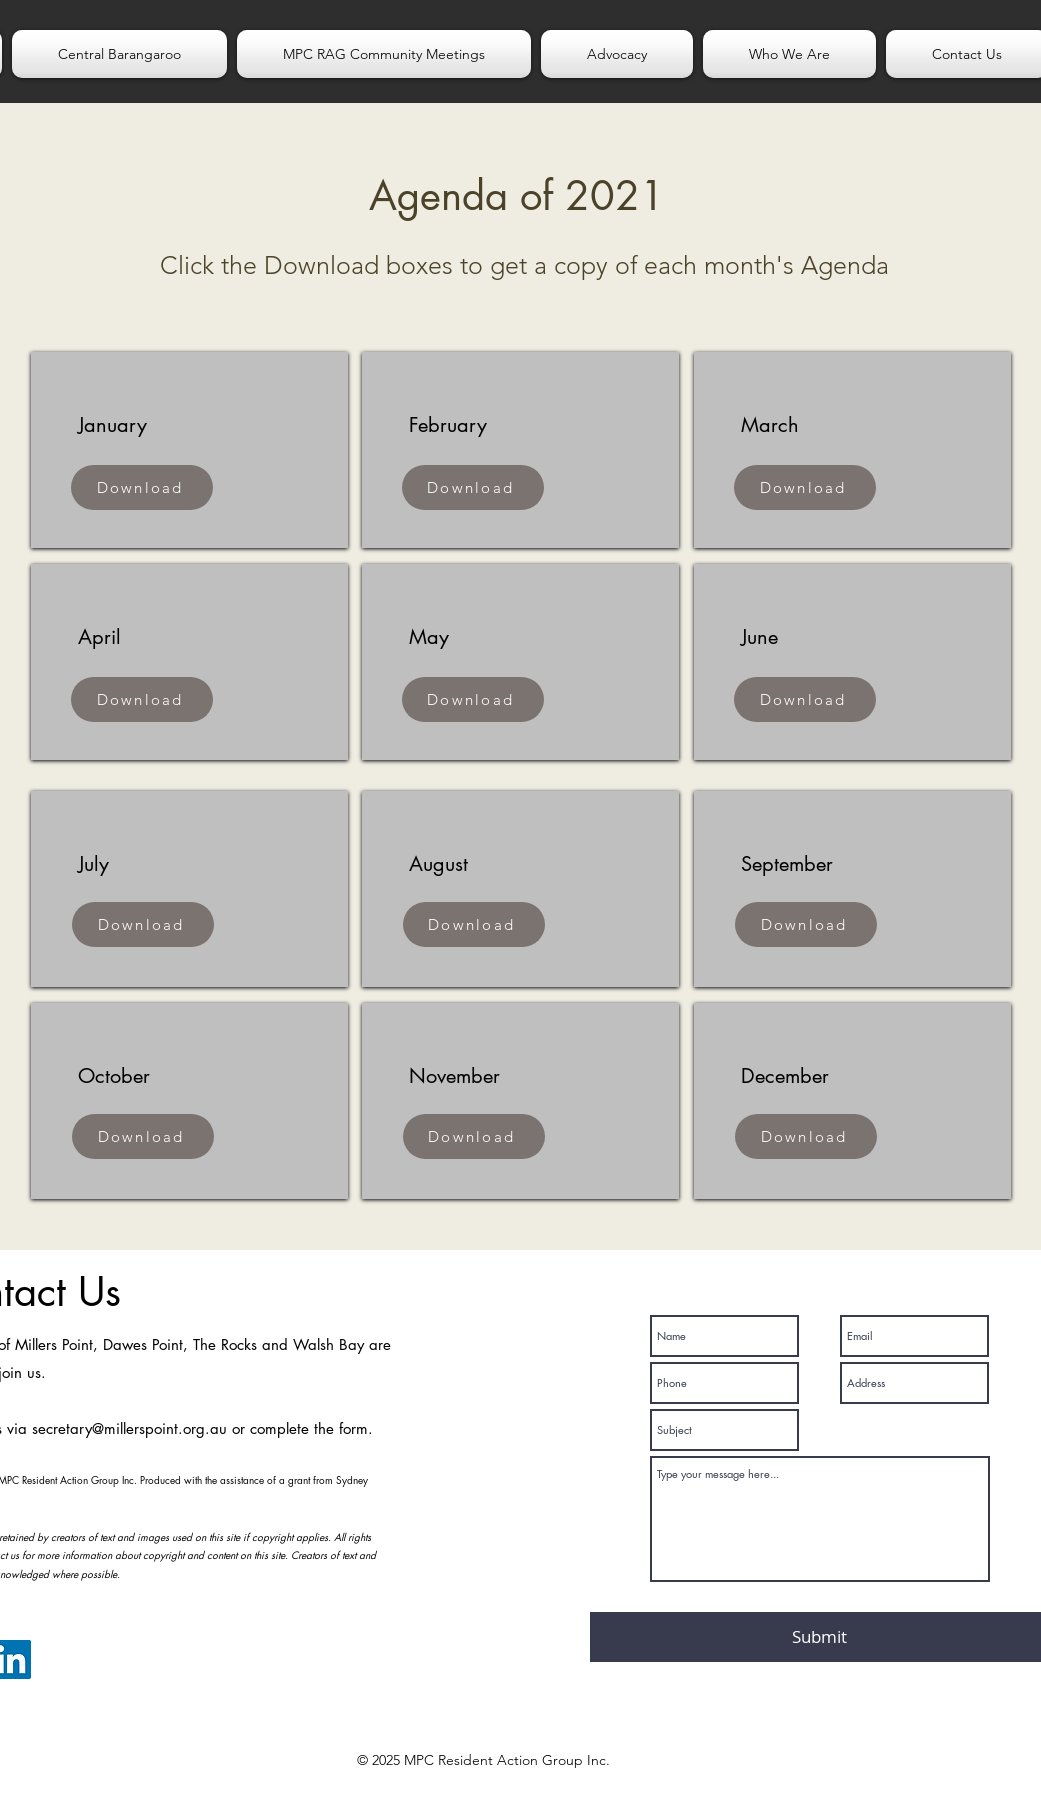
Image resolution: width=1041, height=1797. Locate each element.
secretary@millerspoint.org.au (129, 1428)
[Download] (142, 487)
